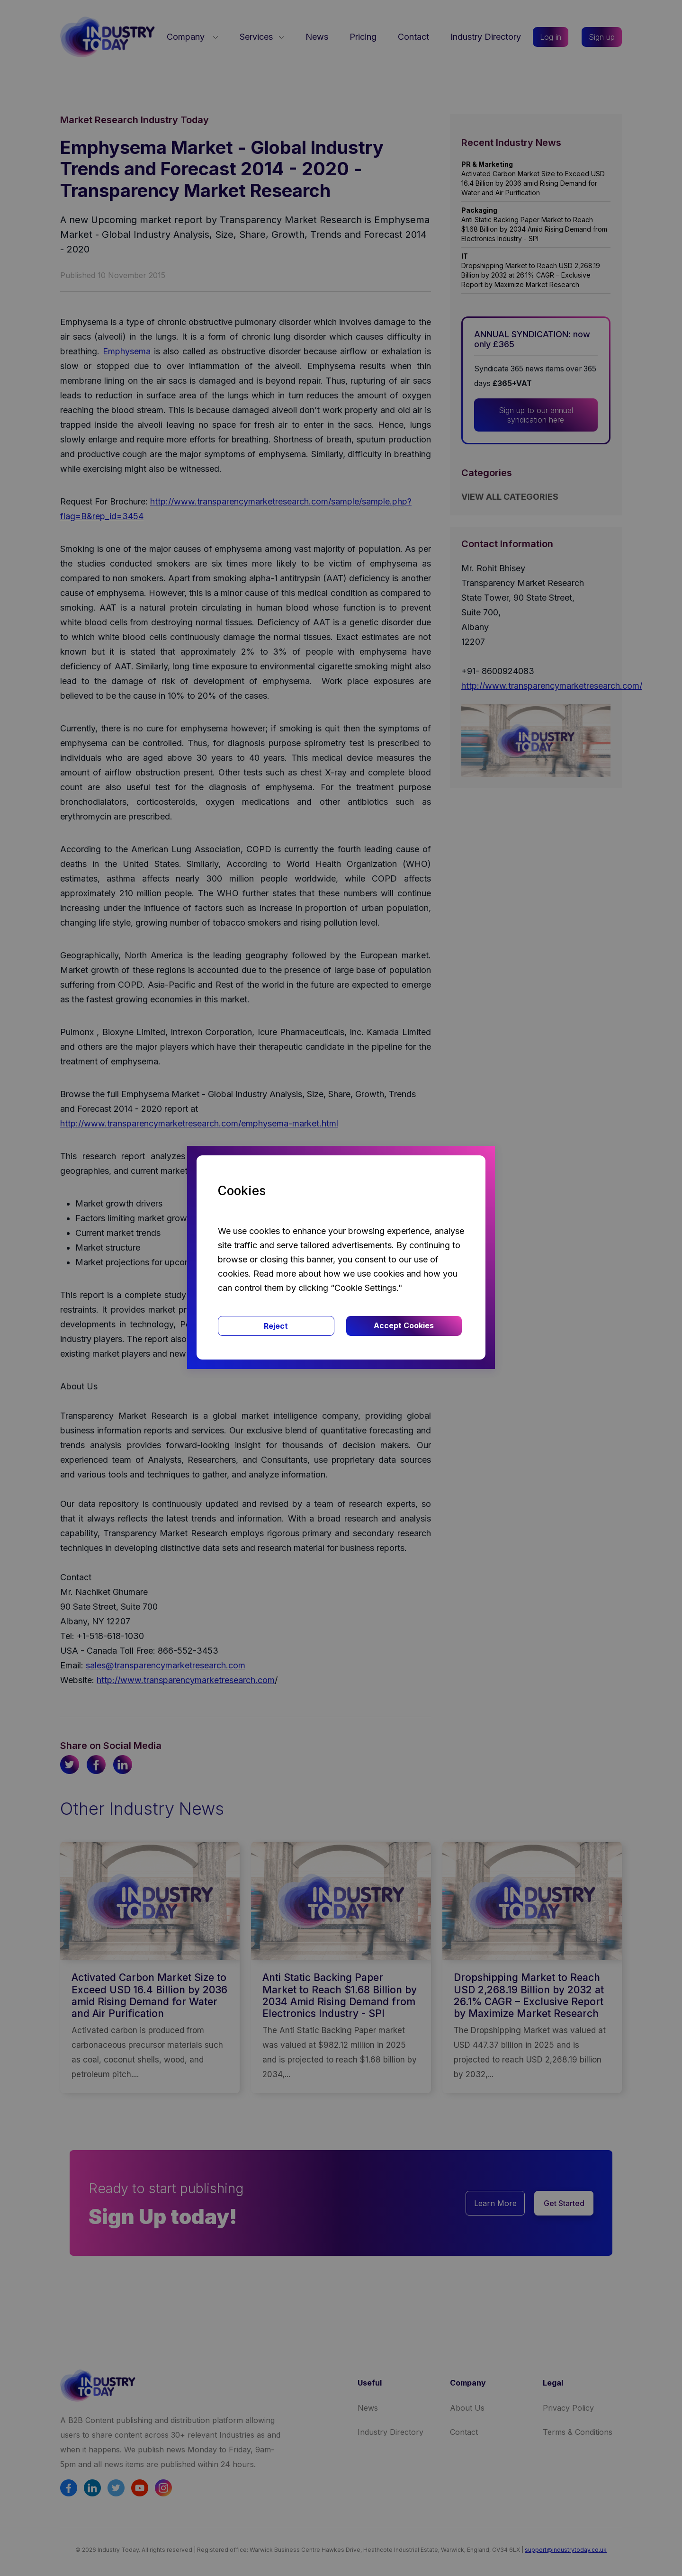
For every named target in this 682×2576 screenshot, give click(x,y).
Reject (276, 1326)
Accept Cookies (404, 1325)
